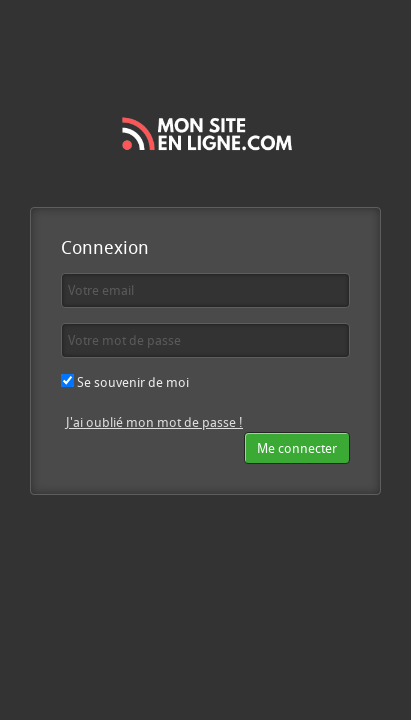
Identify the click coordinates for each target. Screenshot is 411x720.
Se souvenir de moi (125, 382)
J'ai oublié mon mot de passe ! (154, 422)
